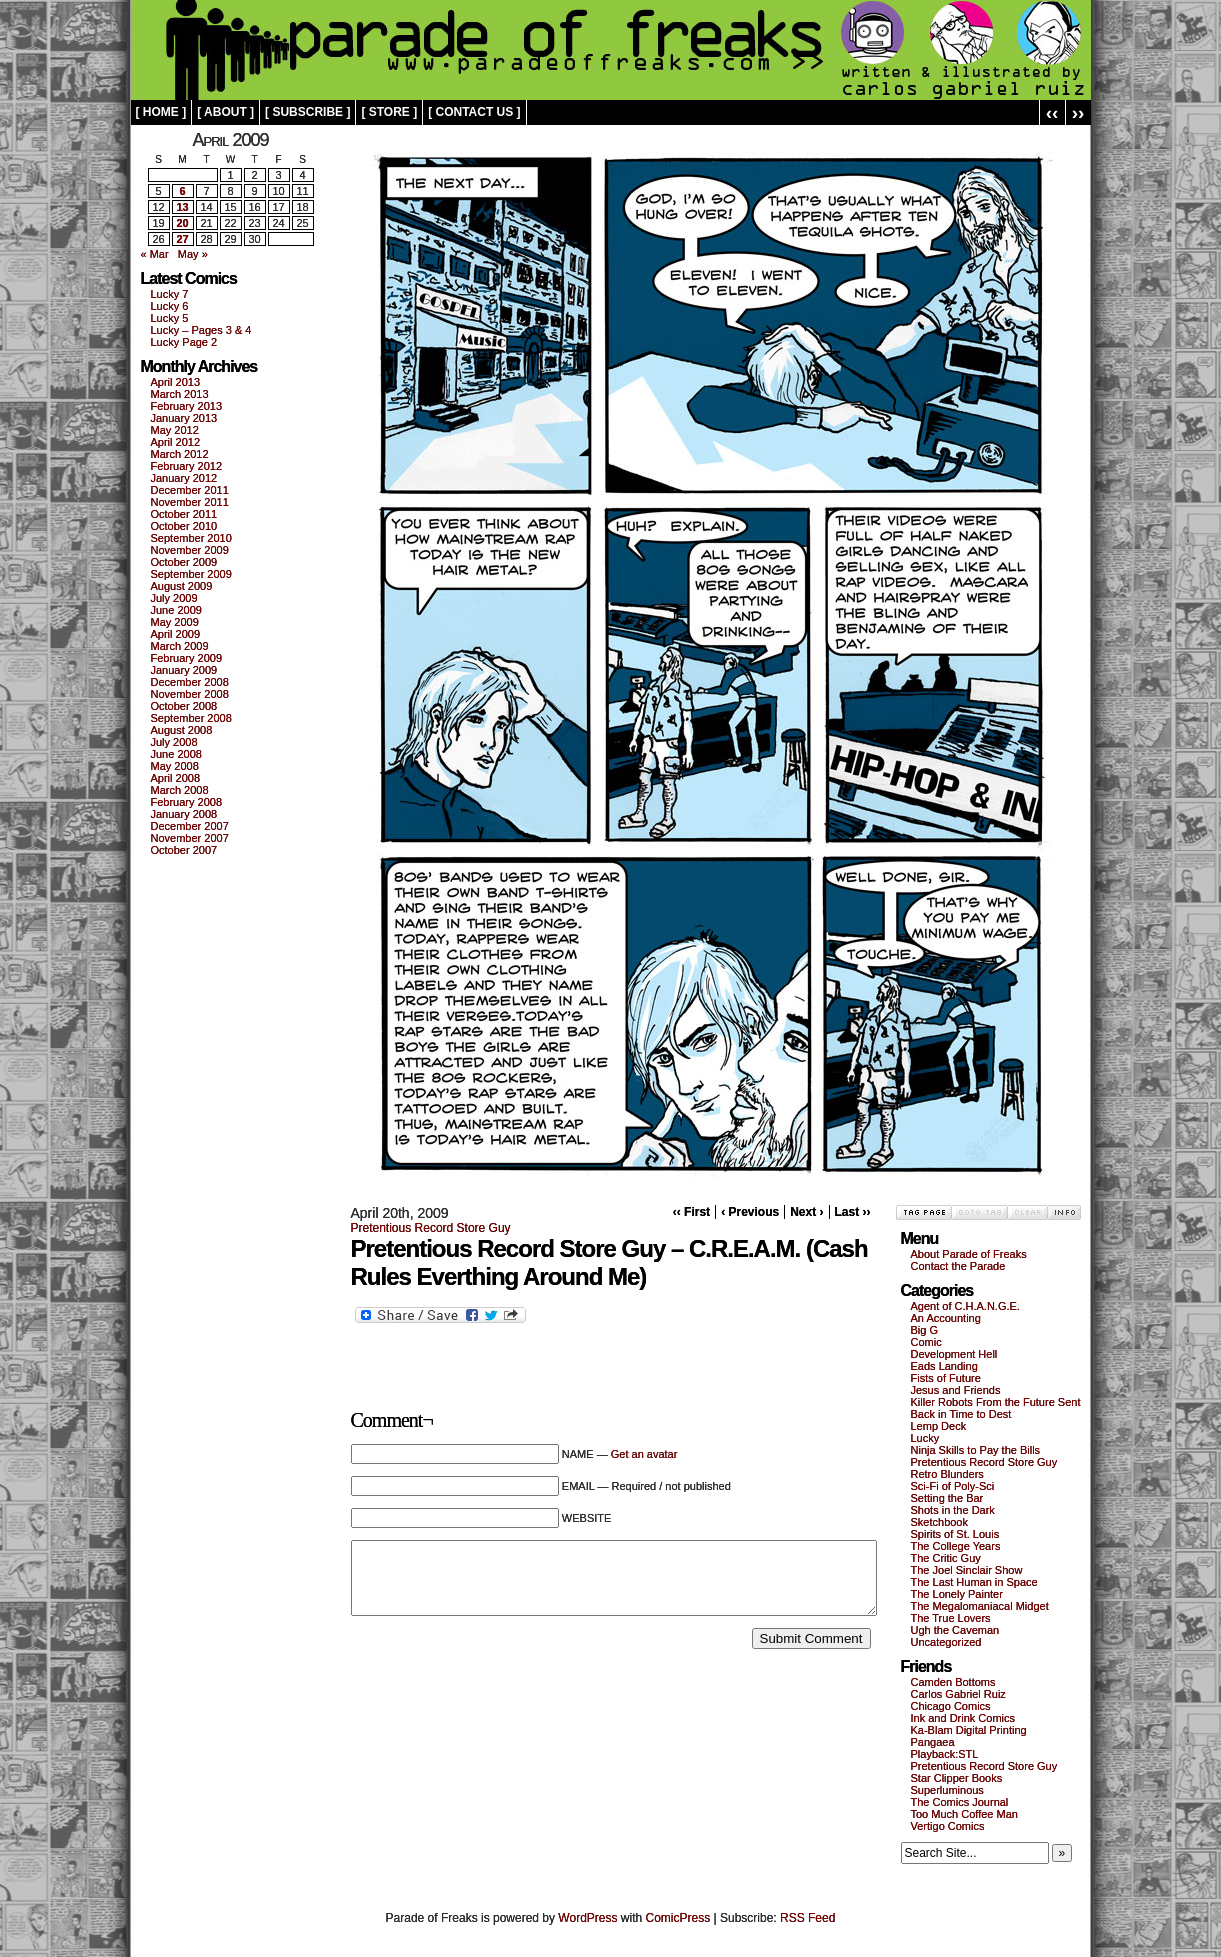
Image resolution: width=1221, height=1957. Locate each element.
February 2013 (187, 406)
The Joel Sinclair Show (967, 1570)
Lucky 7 (170, 294)
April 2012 (176, 442)
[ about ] (225, 112)
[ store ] (389, 112)
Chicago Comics (951, 1706)
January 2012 (184, 478)
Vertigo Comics (948, 1826)
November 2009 (190, 550)
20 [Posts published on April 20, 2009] (182, 223)
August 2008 (182, 730)
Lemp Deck (939, 1426)
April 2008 (176, 778)
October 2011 (184, 514)
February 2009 (187, 658)
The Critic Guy (946, 1558)
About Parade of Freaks (969, 1254)
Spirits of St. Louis (955, 1534)
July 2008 (174, 742)
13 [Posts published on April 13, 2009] (182, 207)
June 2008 (176, 754)
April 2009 (176, 634)
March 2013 (180, 394)
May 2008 (175, 766)
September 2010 (191, 538)
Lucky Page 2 (184, 342)
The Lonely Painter (957, 1594)
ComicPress (678, 1918)
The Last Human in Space (974, 1582)
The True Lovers (951, 1618)
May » (193, 254)
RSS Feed (807, 1918)
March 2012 (180, 454)
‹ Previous (750, 1212)
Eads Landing (944, 1366)
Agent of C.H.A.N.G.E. (965, 1306)
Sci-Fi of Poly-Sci (953, 1486)
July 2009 (174, 598)
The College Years (956, 1546)
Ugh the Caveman (955, 1630)
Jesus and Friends (956, 1390)
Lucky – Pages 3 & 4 (201, 330)
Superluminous (947, 1790)
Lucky (925, 1438)
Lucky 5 (170, 318)
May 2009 (175, 622)
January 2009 (184, 670)
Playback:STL (945, 1754)
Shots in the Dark (953, 1510)
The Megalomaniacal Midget (980, 1606)
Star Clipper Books (957, 1778)
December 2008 (190, 682)
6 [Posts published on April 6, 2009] (182, 191)
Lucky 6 (170, 306)
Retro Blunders (947, 1474)
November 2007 (190, 838)
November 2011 (190, 502)
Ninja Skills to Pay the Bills (976, 1450)
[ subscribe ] (307, 112)
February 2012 (187, 466)
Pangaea (933, 1742)
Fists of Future (946, 1378)
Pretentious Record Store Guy (431, 1228)
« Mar (155, 254)
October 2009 (184, 562)
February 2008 (187, 802)
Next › (806, 1212)
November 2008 (190, 694)
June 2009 (176, 610)
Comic (926, 1342)
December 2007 (190, 826)
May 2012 (175, 430)
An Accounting (946, 1318)
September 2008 (191, 718)
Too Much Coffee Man (964, 1814)
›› (1078, 112)
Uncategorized (946, 1642)
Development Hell (954, 1354)
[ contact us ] (474, 112)
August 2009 (182, 586)
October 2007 (184, 850)
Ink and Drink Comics (963, 1718)
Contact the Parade (958, 1266)
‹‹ (1052, 112)
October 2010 (184, 526)
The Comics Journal (960, 1802)
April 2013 (176, 382)
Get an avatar (644, 1454)
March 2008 (180, 790)
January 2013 (184, 418)
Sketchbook (939, 1522)
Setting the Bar (947, 1498)
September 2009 (191, 574)
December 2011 (190, 490)
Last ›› (853, 1212)
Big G (925, 1330)
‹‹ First (691, 1212)
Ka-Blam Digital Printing (969, 1730)
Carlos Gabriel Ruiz (958, 1694)
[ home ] (161, 112)
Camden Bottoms (953, 1682)
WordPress (587, 1918)
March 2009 (180, 646)
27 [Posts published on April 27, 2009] (182, 239)
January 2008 (184, 814)
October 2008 (184, 706)
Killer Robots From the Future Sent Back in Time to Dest (996, 1408)
